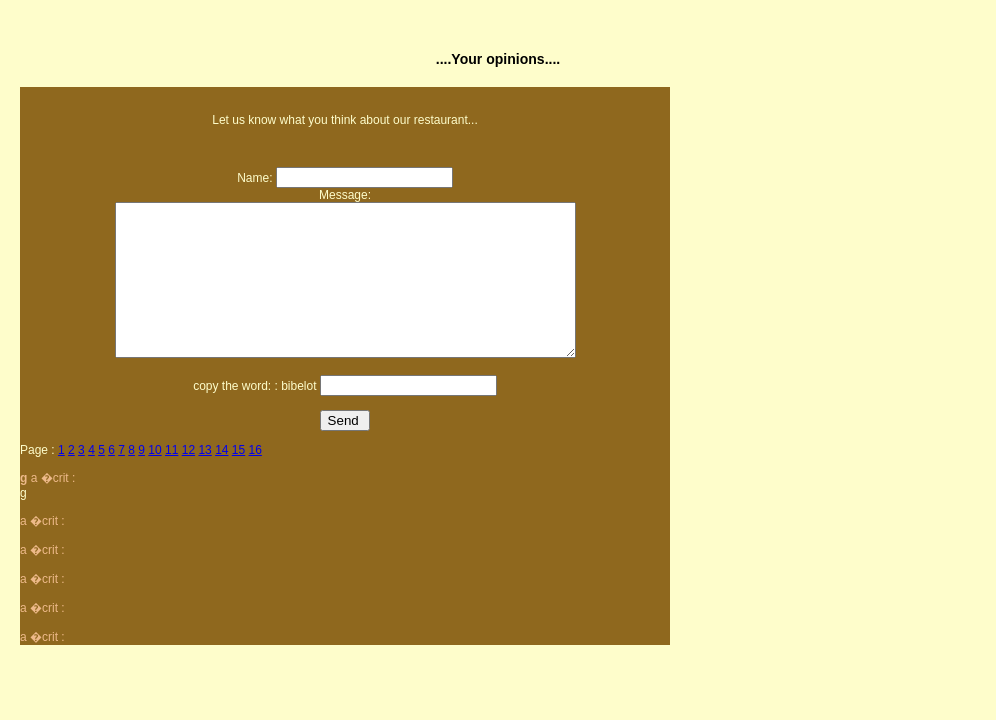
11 (171, 480)
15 (238, 480)
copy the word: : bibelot (254, 416)
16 (255, 480)
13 (204, 480)
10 (154, 480)
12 (188, 480)
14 (221, 480)
